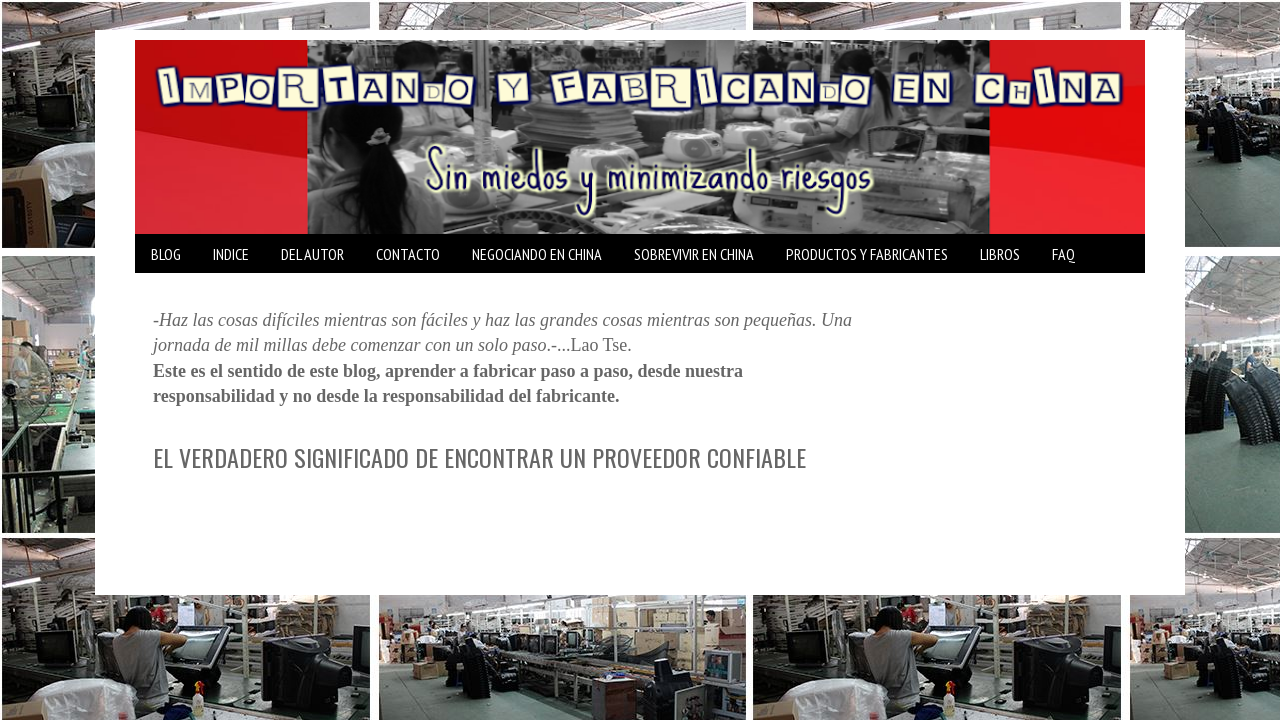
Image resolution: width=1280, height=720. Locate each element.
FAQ (1063, 254)
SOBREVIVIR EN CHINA (694, 254)
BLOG (166, 254)
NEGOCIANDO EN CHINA (537, 254)
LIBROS (1000, 254)
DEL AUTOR (312, 254)
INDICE (231, 254)
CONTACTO (408, 254)
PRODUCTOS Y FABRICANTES (867, 254)
